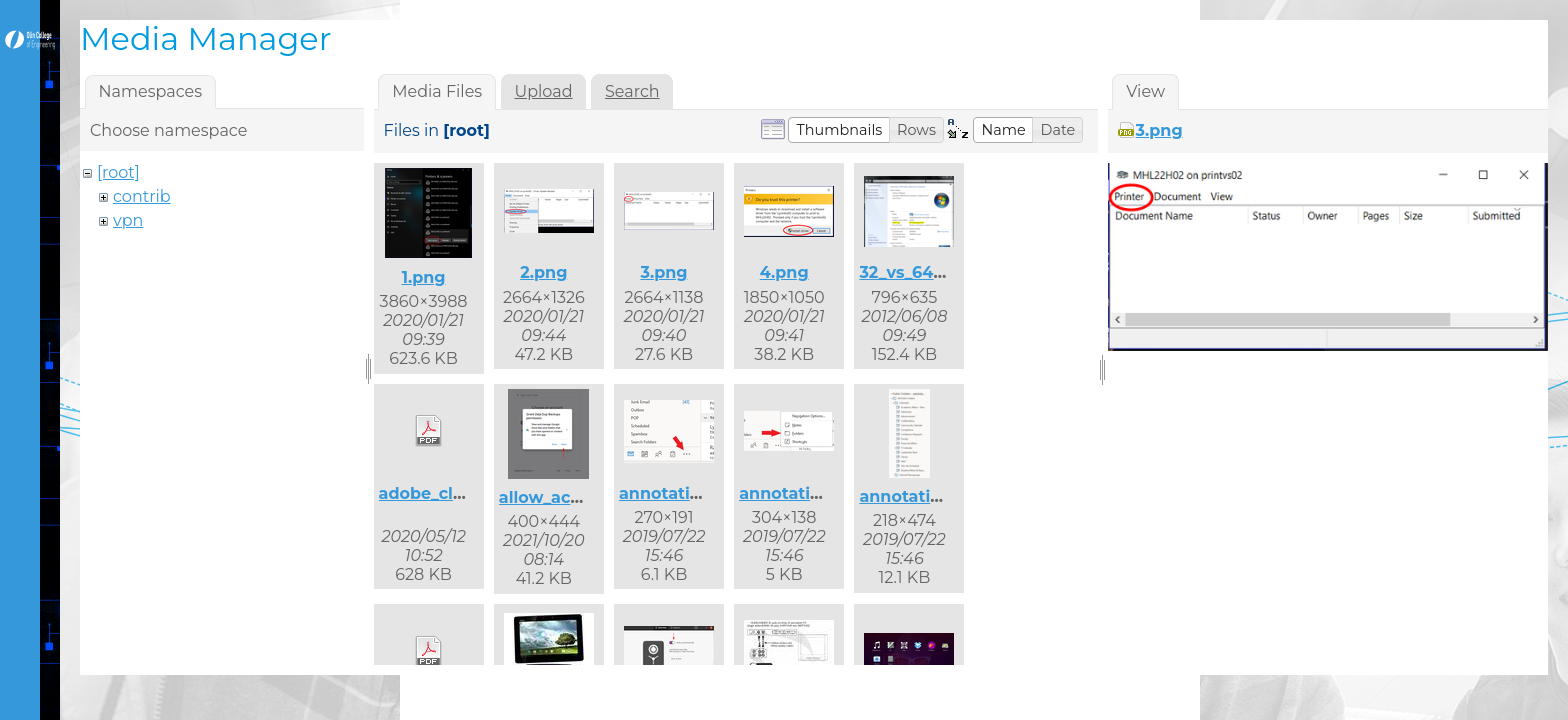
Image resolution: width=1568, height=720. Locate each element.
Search (632, 91)
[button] (839, 130)
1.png (424, 277)
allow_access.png (572, 497)
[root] (118, 172)
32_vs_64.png (915, 272)
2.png (543, 272)
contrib (142, 196)
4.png (784, 272)
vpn (128, 220)
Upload (544, 91)
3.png (663, 272)
